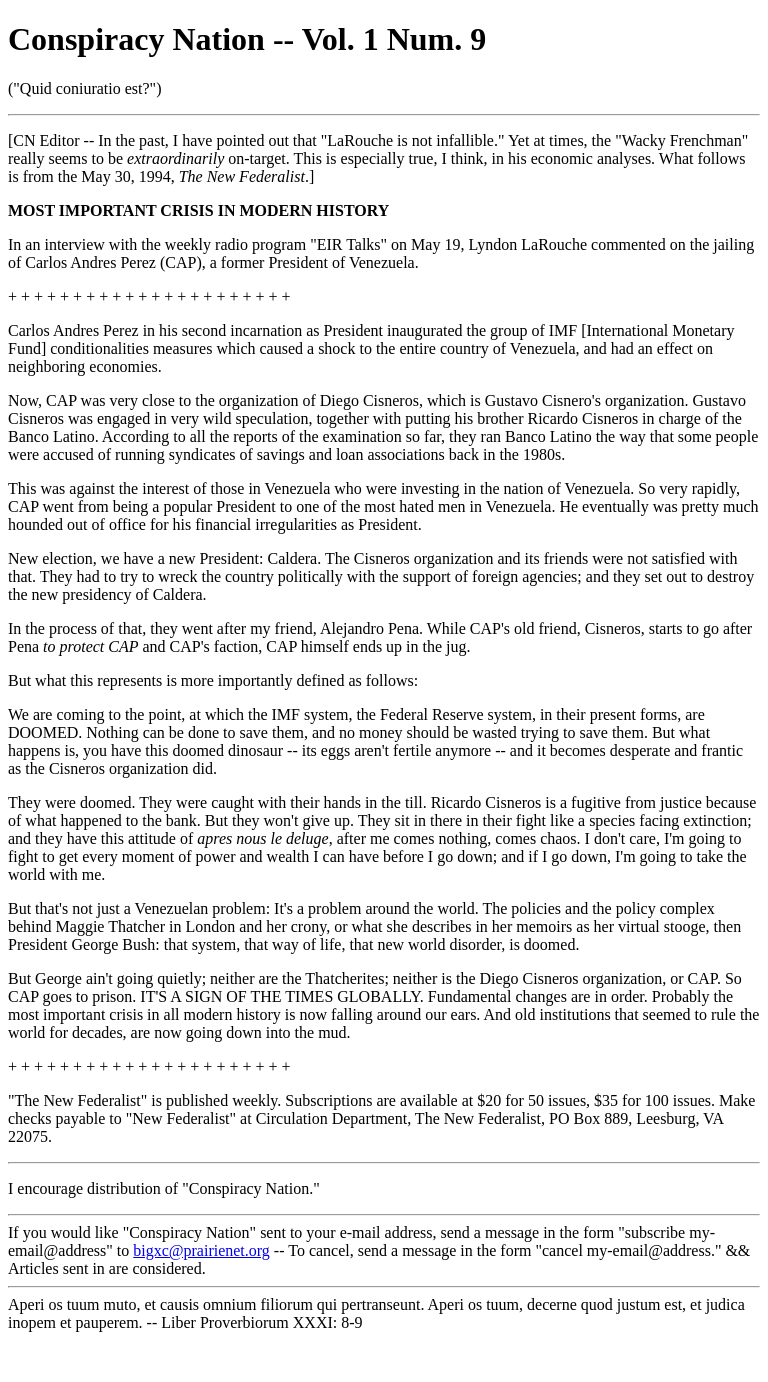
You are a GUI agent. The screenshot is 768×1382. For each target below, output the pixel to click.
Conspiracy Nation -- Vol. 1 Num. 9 (247, 39)
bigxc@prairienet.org (201, 1250)
